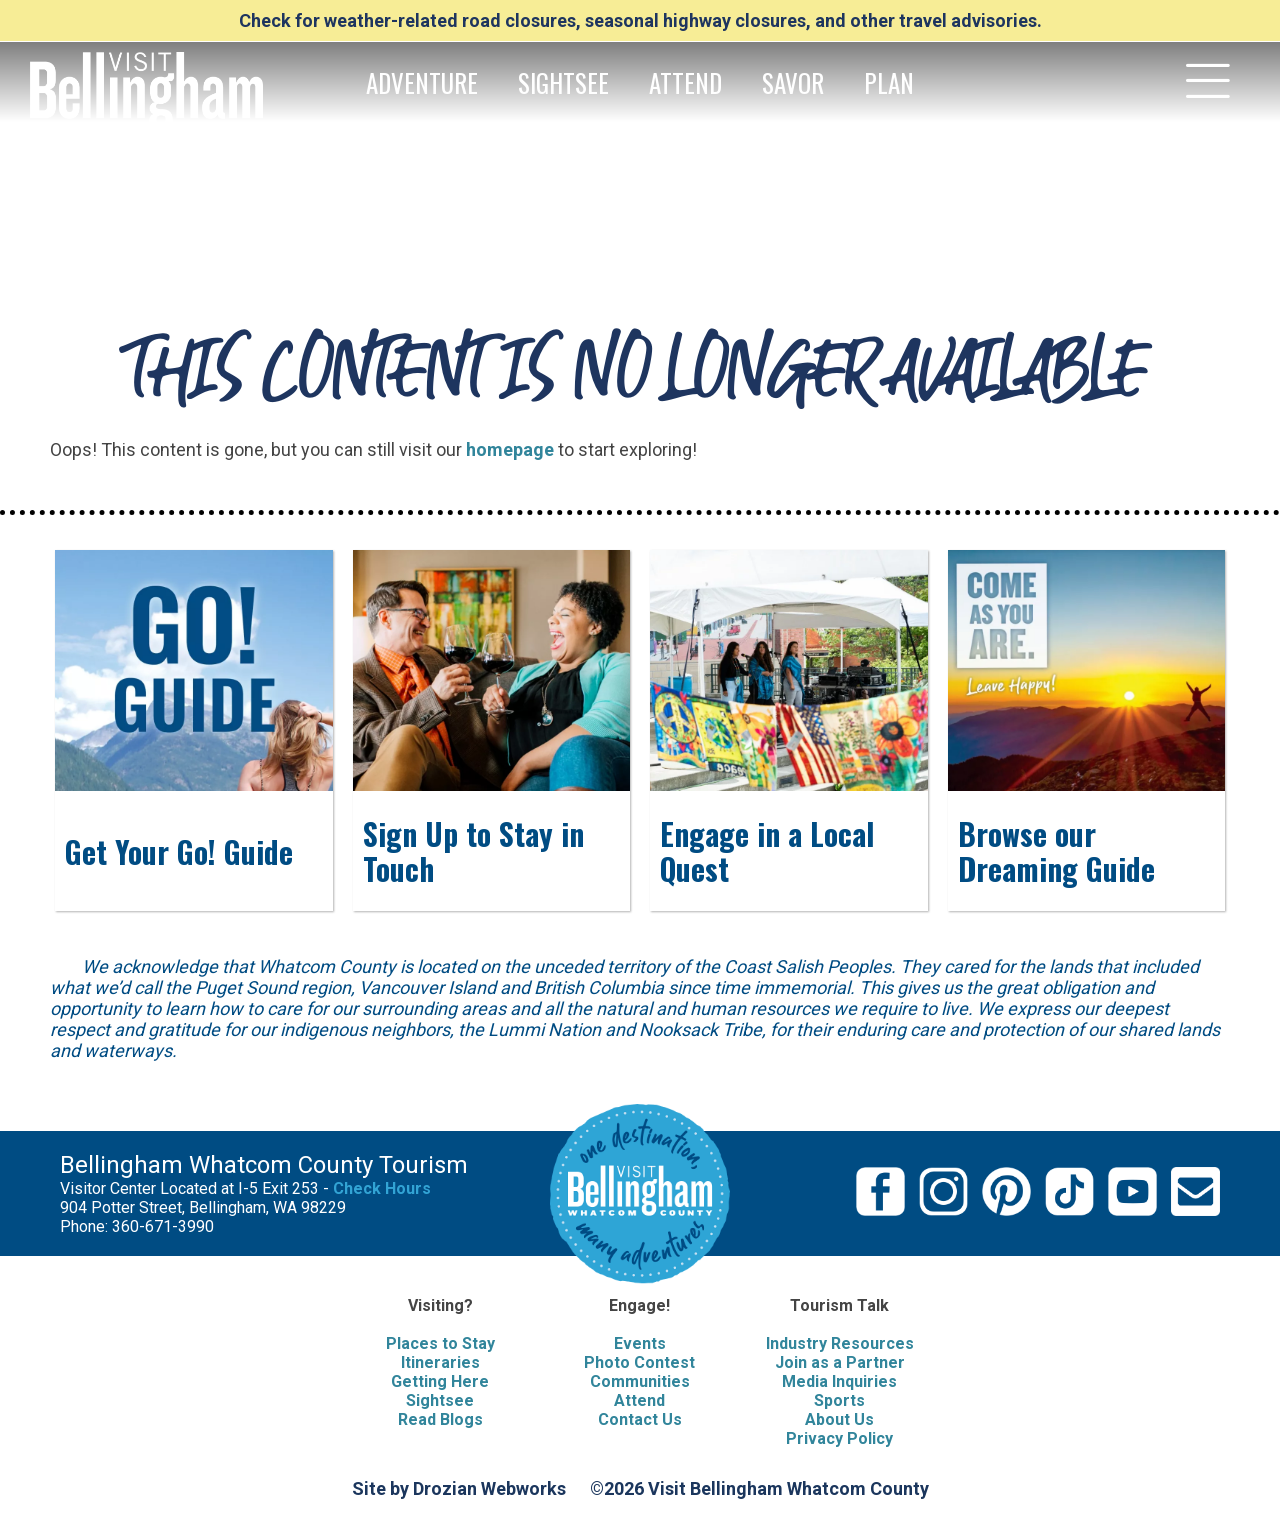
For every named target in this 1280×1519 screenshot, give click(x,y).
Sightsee (440, 1400)
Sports (839, 1400)
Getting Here (440, 1381)
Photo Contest (639, 1362)
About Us (839, 1419)
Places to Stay (440, 1343)
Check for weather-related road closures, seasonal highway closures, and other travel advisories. (640, 20)
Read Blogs (440, 1419)
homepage (510, 449)
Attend (639, 1400)
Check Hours (382, 1188)
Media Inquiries (839, 1381)
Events (640, 1343)
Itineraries (440, 1362)
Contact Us (640, 1419)
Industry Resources (840, 1343)
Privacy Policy (839, 1438)
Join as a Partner (840, 1362)
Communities (640, 1381)
